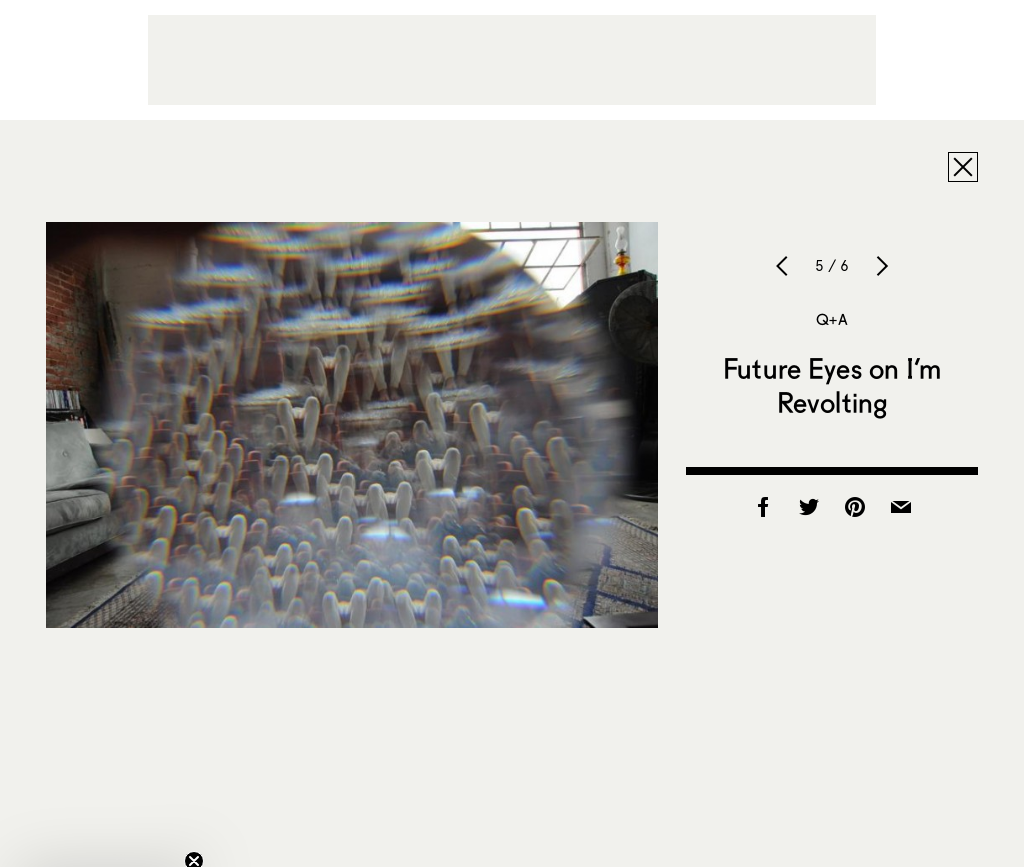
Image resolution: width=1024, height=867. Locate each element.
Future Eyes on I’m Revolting (832, 385)
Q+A (831, 319)
